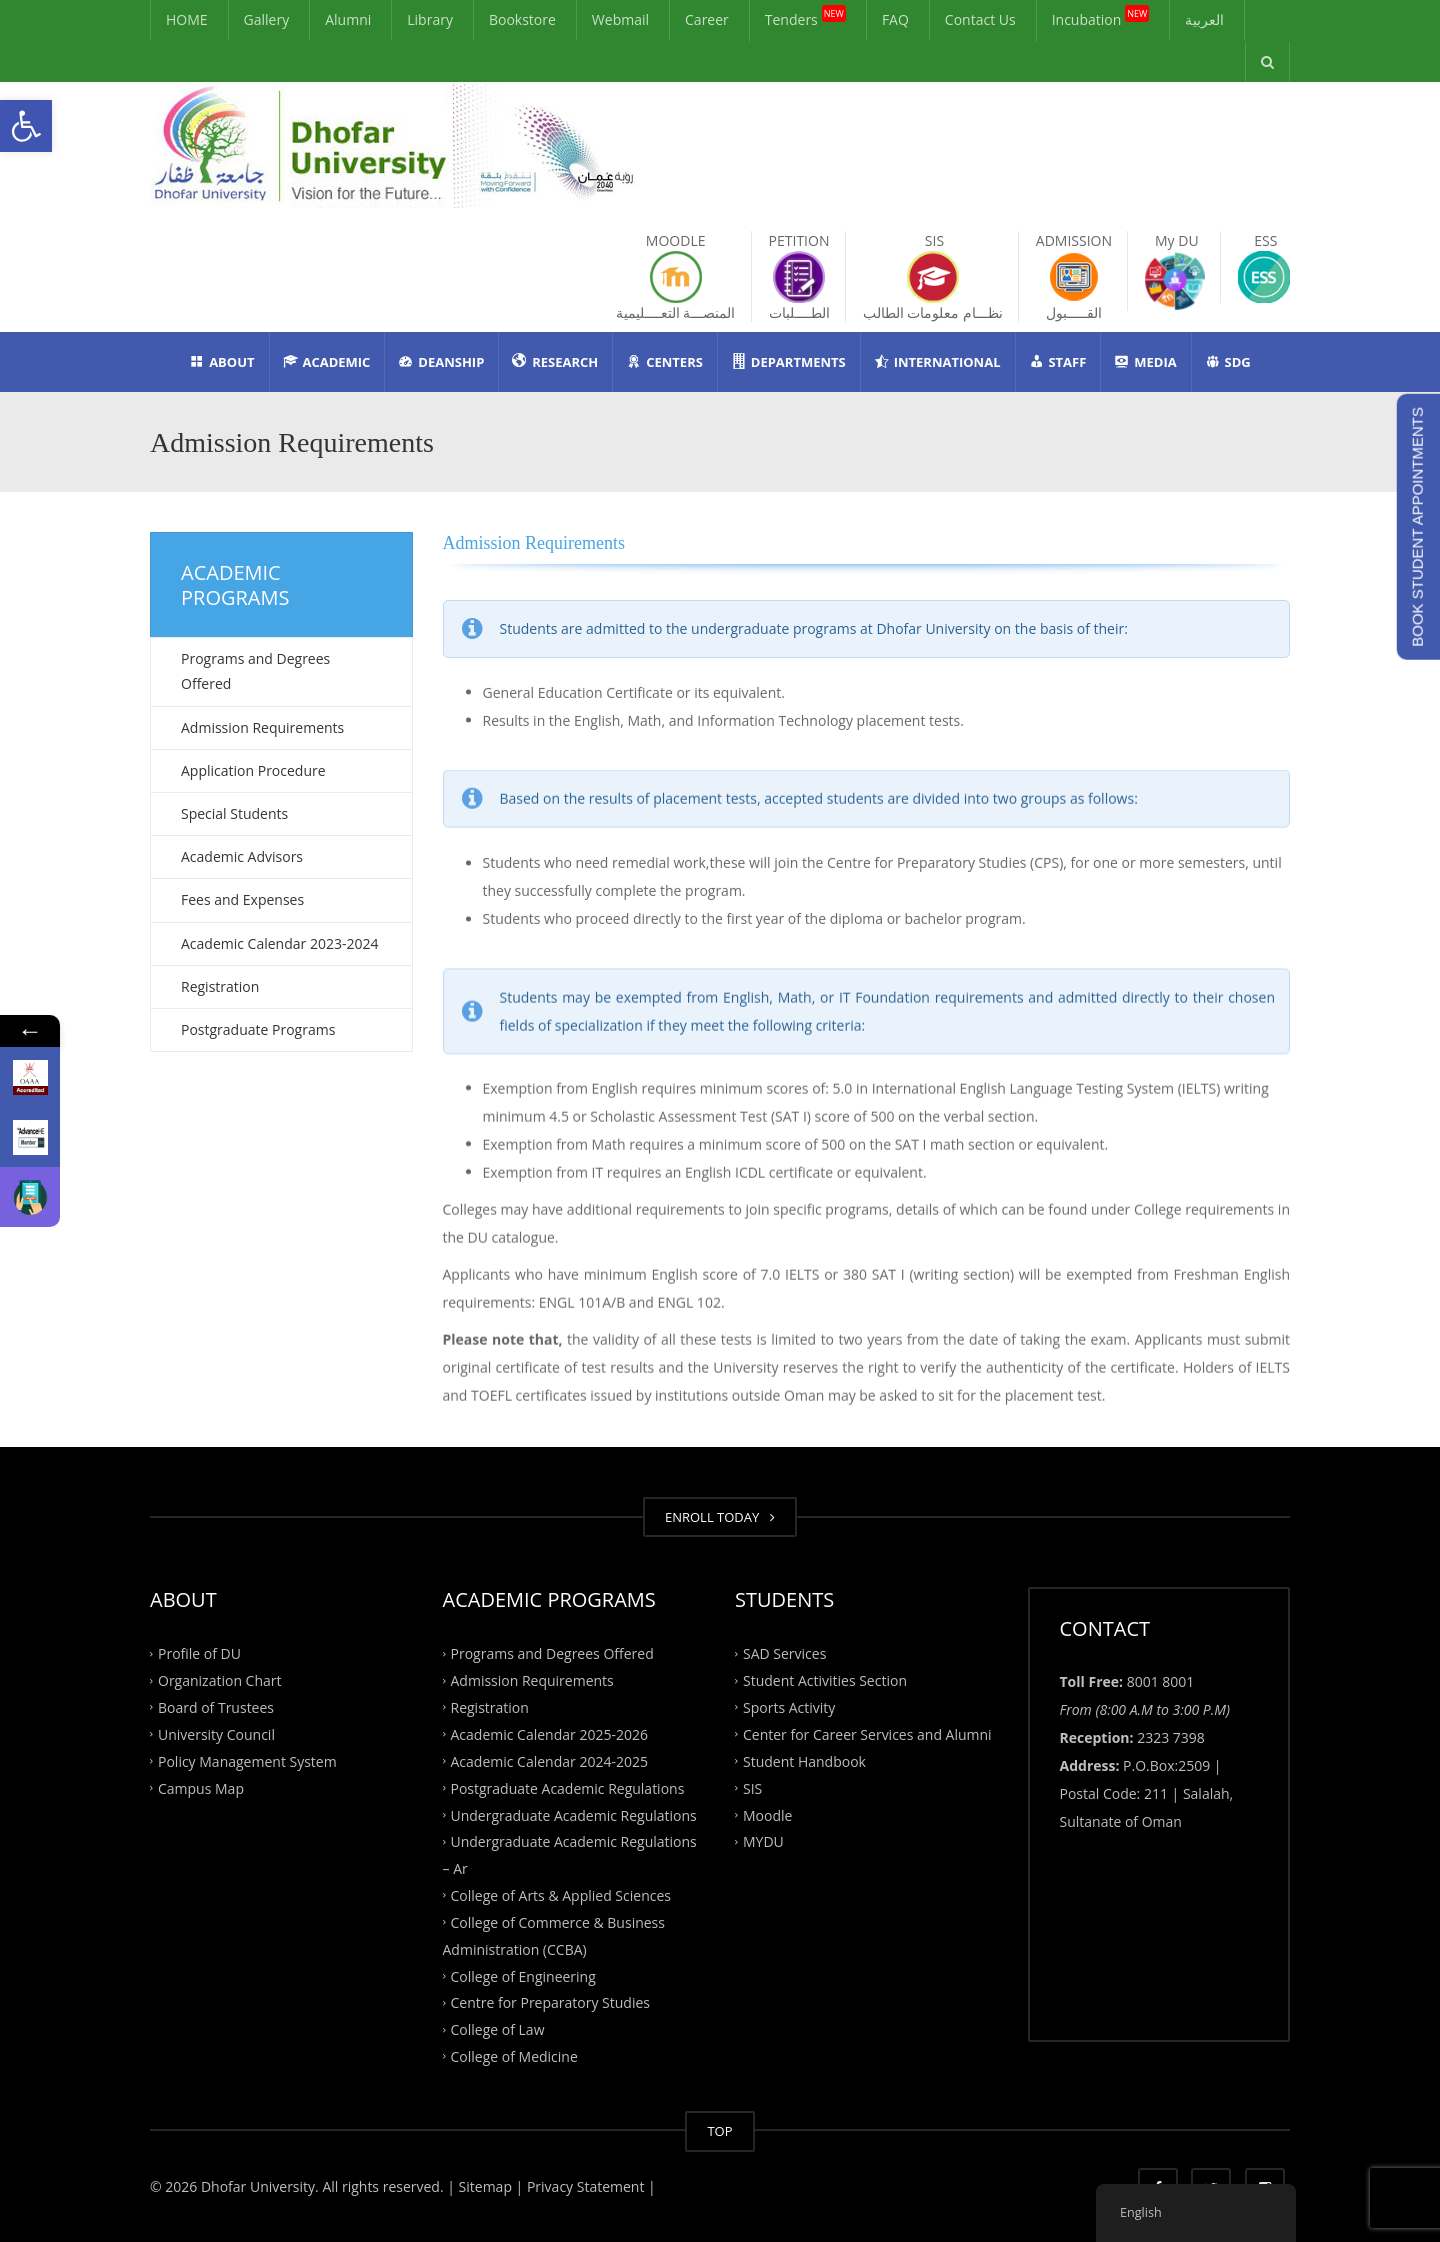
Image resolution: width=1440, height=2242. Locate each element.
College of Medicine (514, 2056)
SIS (752, 1787)
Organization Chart (220, 1680)
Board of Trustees (216, 1707)
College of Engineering (523, 1975)
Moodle (767, 1814)
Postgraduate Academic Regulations (568, 1787)
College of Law (498, 2029)
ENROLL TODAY (720, 1517)
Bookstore (522, 19)
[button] (26, 126)
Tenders (805, 17)
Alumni (348, 19)
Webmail (620, 19)
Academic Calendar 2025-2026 (549, 1734)
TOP (719, 2131)
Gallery (267, 19)
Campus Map (201, 1787)
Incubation (1101, 17)
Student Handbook (804, 1760)
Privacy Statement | (589, 2186)
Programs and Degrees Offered (255, 671)
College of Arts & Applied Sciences (561, 1895)
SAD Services (784, 1653)
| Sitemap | (485, 2186)
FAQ (895, 19)
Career (707, 19)
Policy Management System (247, 1760)
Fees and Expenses (242, 899)
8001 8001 (1161, 1681)
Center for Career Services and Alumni (867, 1734)
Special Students (234, 813)
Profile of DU (199, 1653)
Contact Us (980, 19)
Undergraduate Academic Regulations (574, 1814)
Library (430, 19)
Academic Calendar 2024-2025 (549, 1760)
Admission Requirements (262, 727)
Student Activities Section (825, 1680)
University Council (216, 1734)
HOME (187, 19)
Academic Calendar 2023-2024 (279, 943)
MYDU (763, 1841)
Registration (220, 986)
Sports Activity (789, 1707)
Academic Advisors (242, 856)
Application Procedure (253, 770)
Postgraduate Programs (258, 1029)
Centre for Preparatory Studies (551, 2002)
